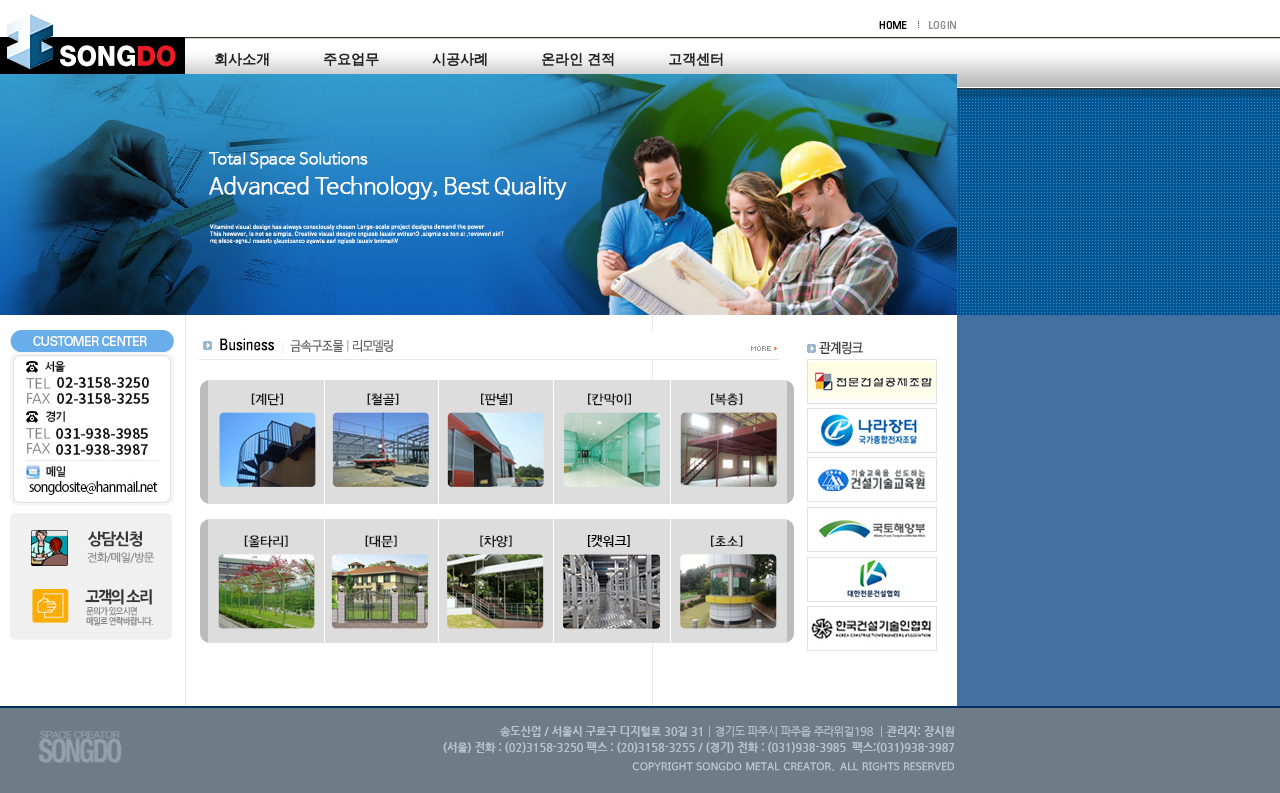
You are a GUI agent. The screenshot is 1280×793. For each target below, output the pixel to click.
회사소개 (242, 59)
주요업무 (351, 59)
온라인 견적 (578, 59)
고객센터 (696, 59)
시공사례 (460, 59)
